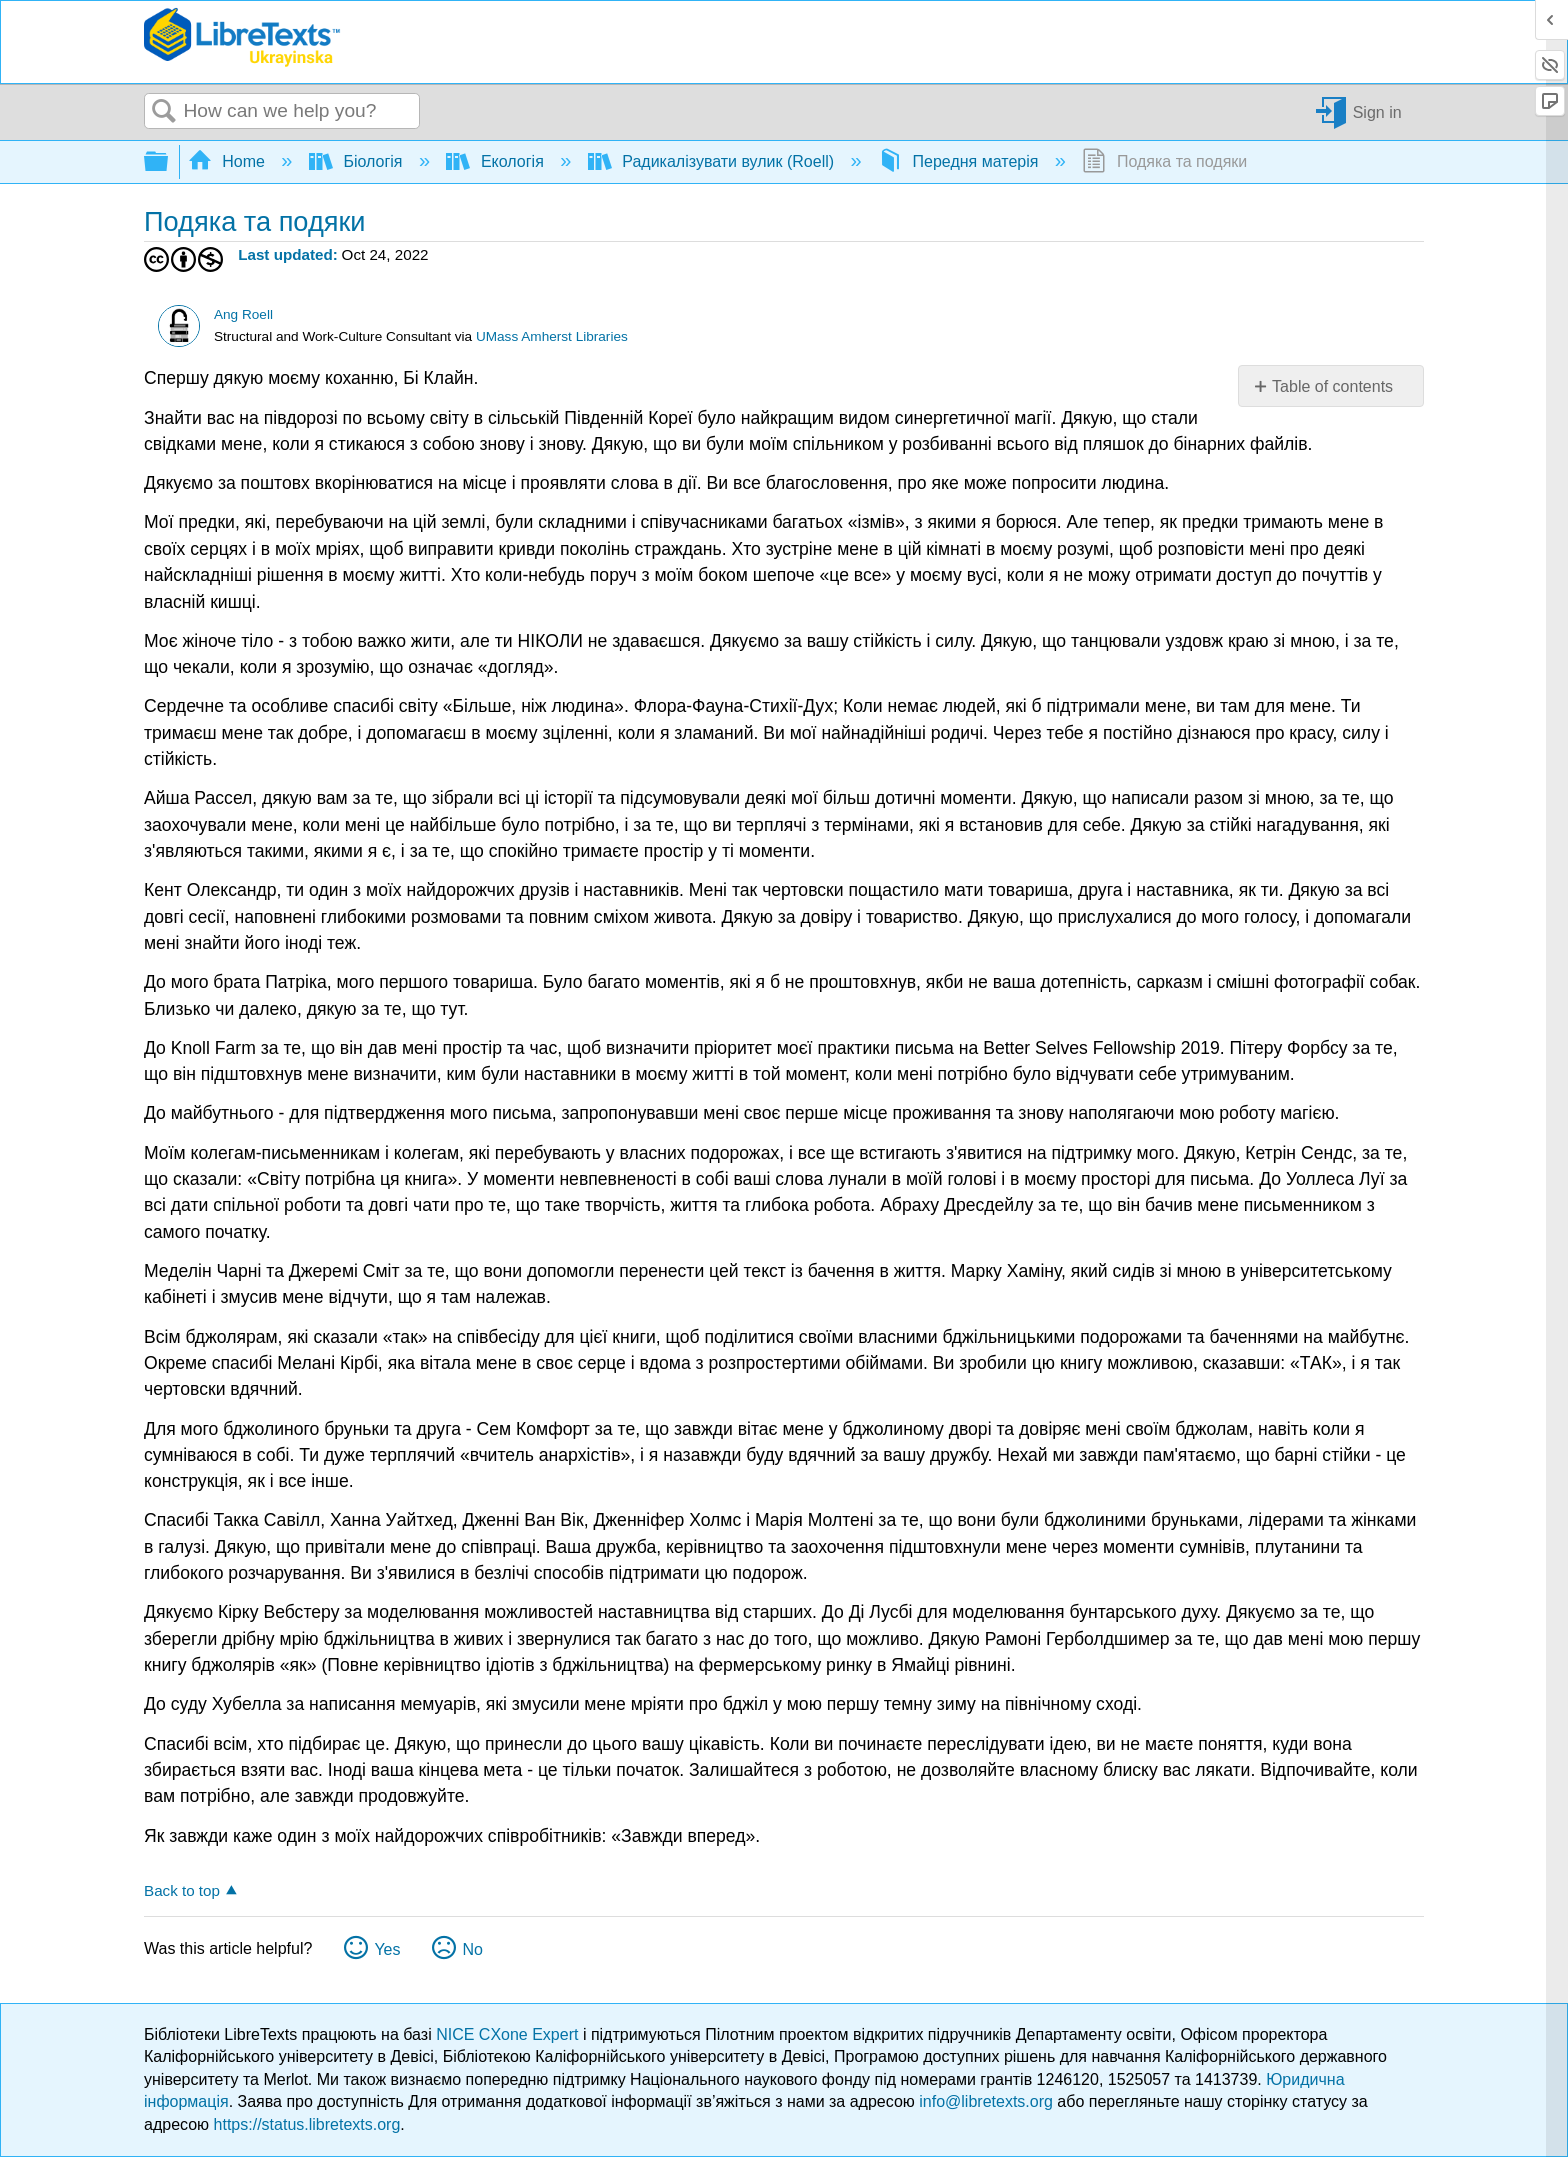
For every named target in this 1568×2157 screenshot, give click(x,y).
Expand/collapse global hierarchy (169, 162)
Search (164, 112)
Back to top (182, 1890)
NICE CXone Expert (509, 2034)
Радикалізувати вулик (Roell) (713, 161)
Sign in (1377, 111)
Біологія (358, 161)
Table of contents (1332, 386)
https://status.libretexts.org (307, 2124)
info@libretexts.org (986, 2101)
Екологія (497, 161)
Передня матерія (960, 161)
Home (229, 161)
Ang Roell (243, 314)
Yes (387, 1949)
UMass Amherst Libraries (552, 336)
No (472, 1949)
